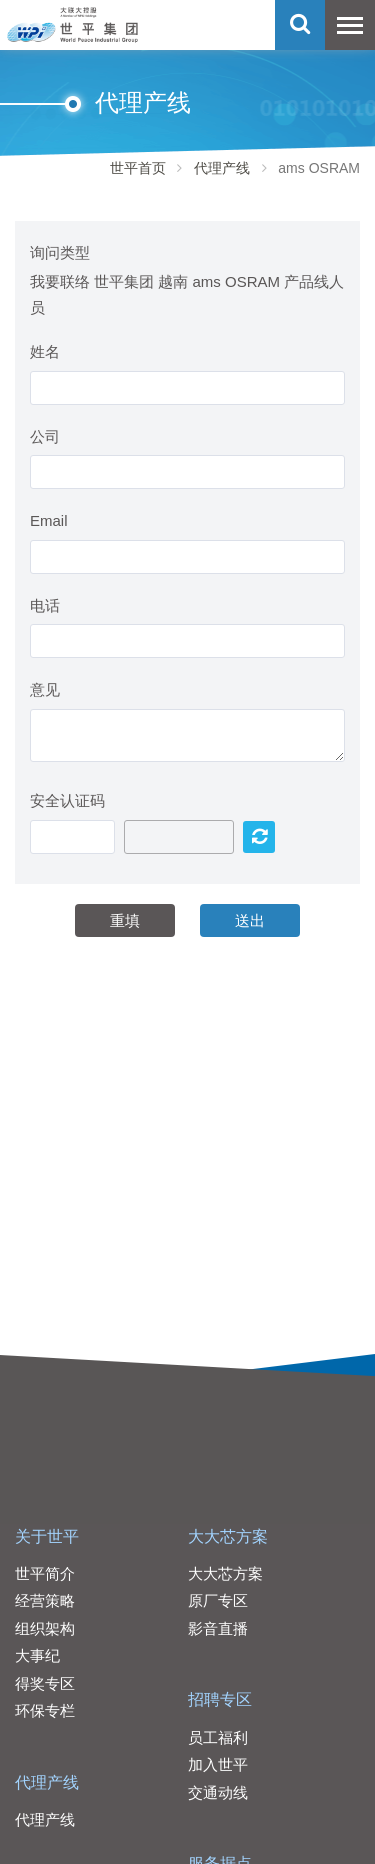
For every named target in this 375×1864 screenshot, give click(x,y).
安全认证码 (67, 800)
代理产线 (222, 168)
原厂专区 (218, 1600)
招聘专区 (220, 1699)
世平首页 (138, 168)
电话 (45, 605)
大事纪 (37, 1655)
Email (49, 520)
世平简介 (45, 1573)
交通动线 (218, 1792)
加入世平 (218, 1764)
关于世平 (47, 1536)
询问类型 (60, 252)
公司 (45, 436)
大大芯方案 (228, 1536)
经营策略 (45, 1600)
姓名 (45, 351)
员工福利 (218, 1737)
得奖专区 (45, 1683)
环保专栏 (45, 1710)
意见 (45, 689)
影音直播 (218, 1628)
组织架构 (45, 1628)
